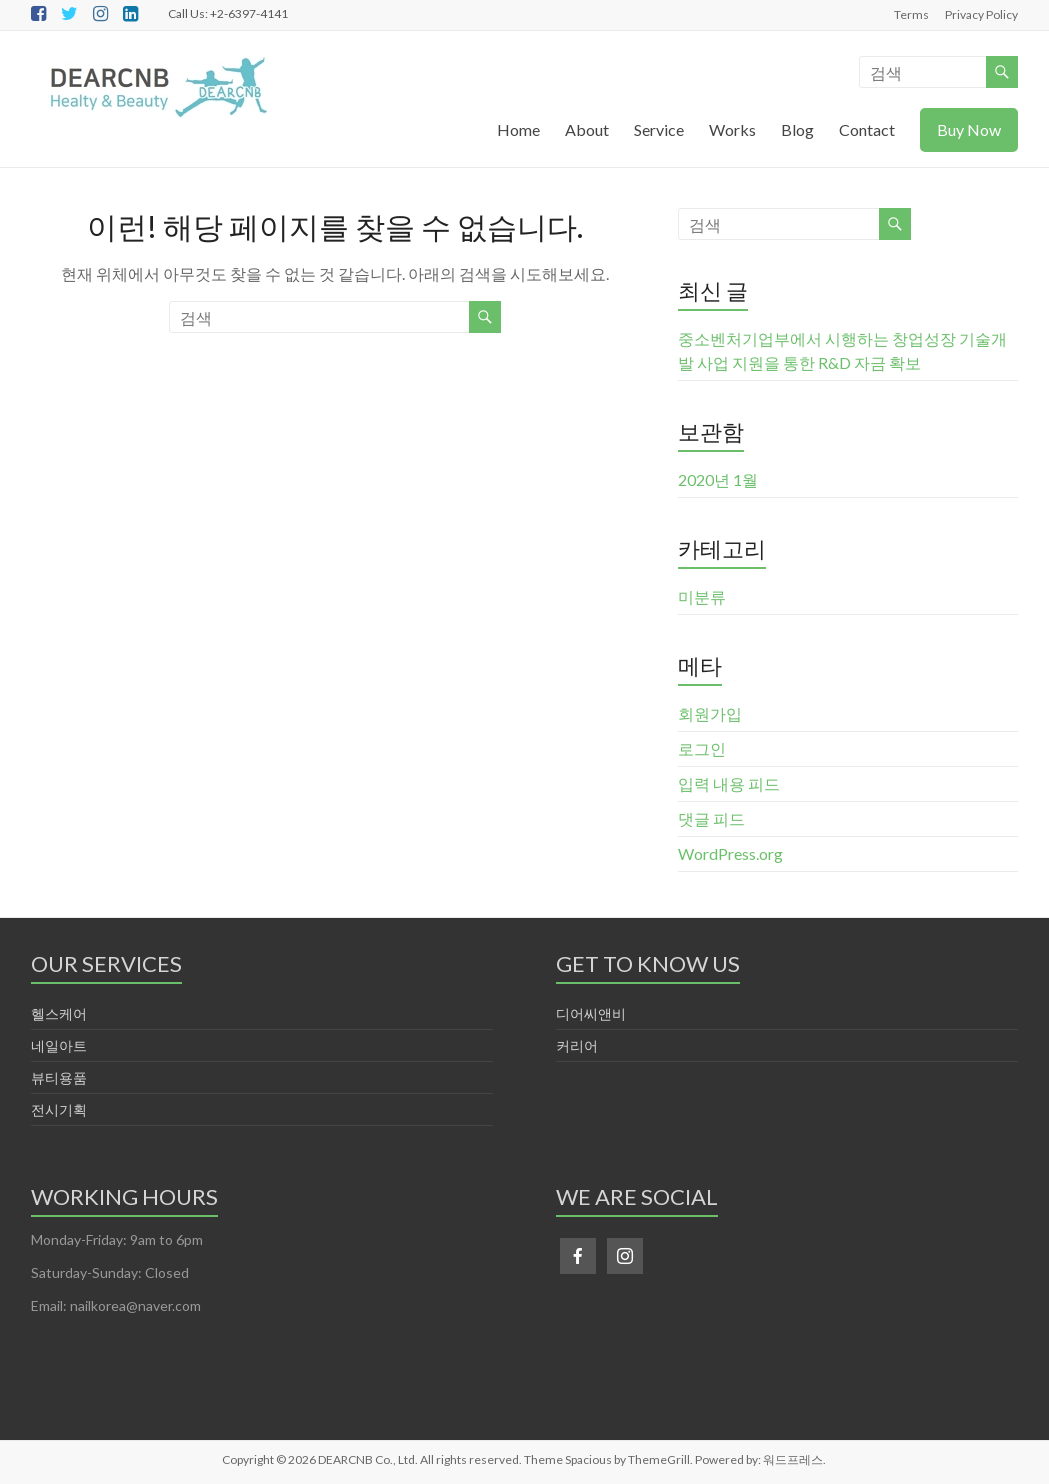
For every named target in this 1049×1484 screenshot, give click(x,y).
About (587, 129)
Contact (867, 129)
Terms (911, 14)
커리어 (577, 1045)
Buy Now (969, 129)
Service (659, 129)
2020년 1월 (718, 479)
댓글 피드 (711, 818)
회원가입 (710, 713)
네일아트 (59, 1045)
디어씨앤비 (591, 1013)
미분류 (702, 596)
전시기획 (59, 1109)
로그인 (702, 748)
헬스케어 (59, 1013)
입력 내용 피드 (729, 783)
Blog (797, 129)
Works (732, 129)
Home (518, 129)
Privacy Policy (981, 14)
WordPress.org (730, 853)
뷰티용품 (59, 1077)
